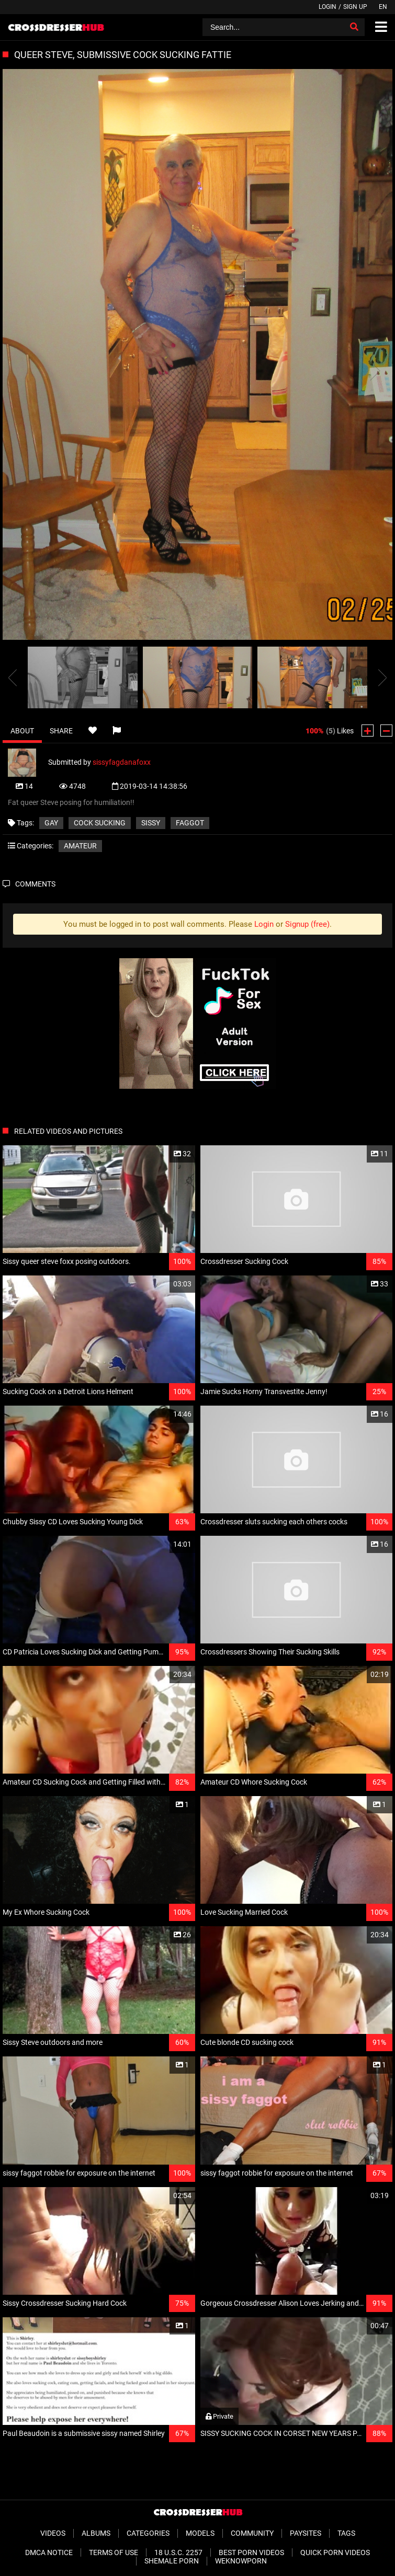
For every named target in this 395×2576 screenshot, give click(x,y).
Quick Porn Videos (335, 2552)
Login (327, 6)
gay (51, 823)
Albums (96, 2533)
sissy (150, 823)
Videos (52, 2533)
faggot (190, 823)
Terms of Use (113, 2552)
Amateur (80, 846)
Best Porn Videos (251, 2552)
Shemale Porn (171, 2561)
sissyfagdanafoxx (122, 761)
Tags (346, 2533)
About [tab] (22, 731)
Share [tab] (61, 731)
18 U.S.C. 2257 (178, 2552)
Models (200, 2533)
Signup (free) (307, 924)
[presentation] (12, 677)
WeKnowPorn (241, 2561)
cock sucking (100, 823)
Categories (148, 2533)
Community (252, 2533)
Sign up (355, 6)
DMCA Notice (49, 2552)
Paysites (305, 2533)
